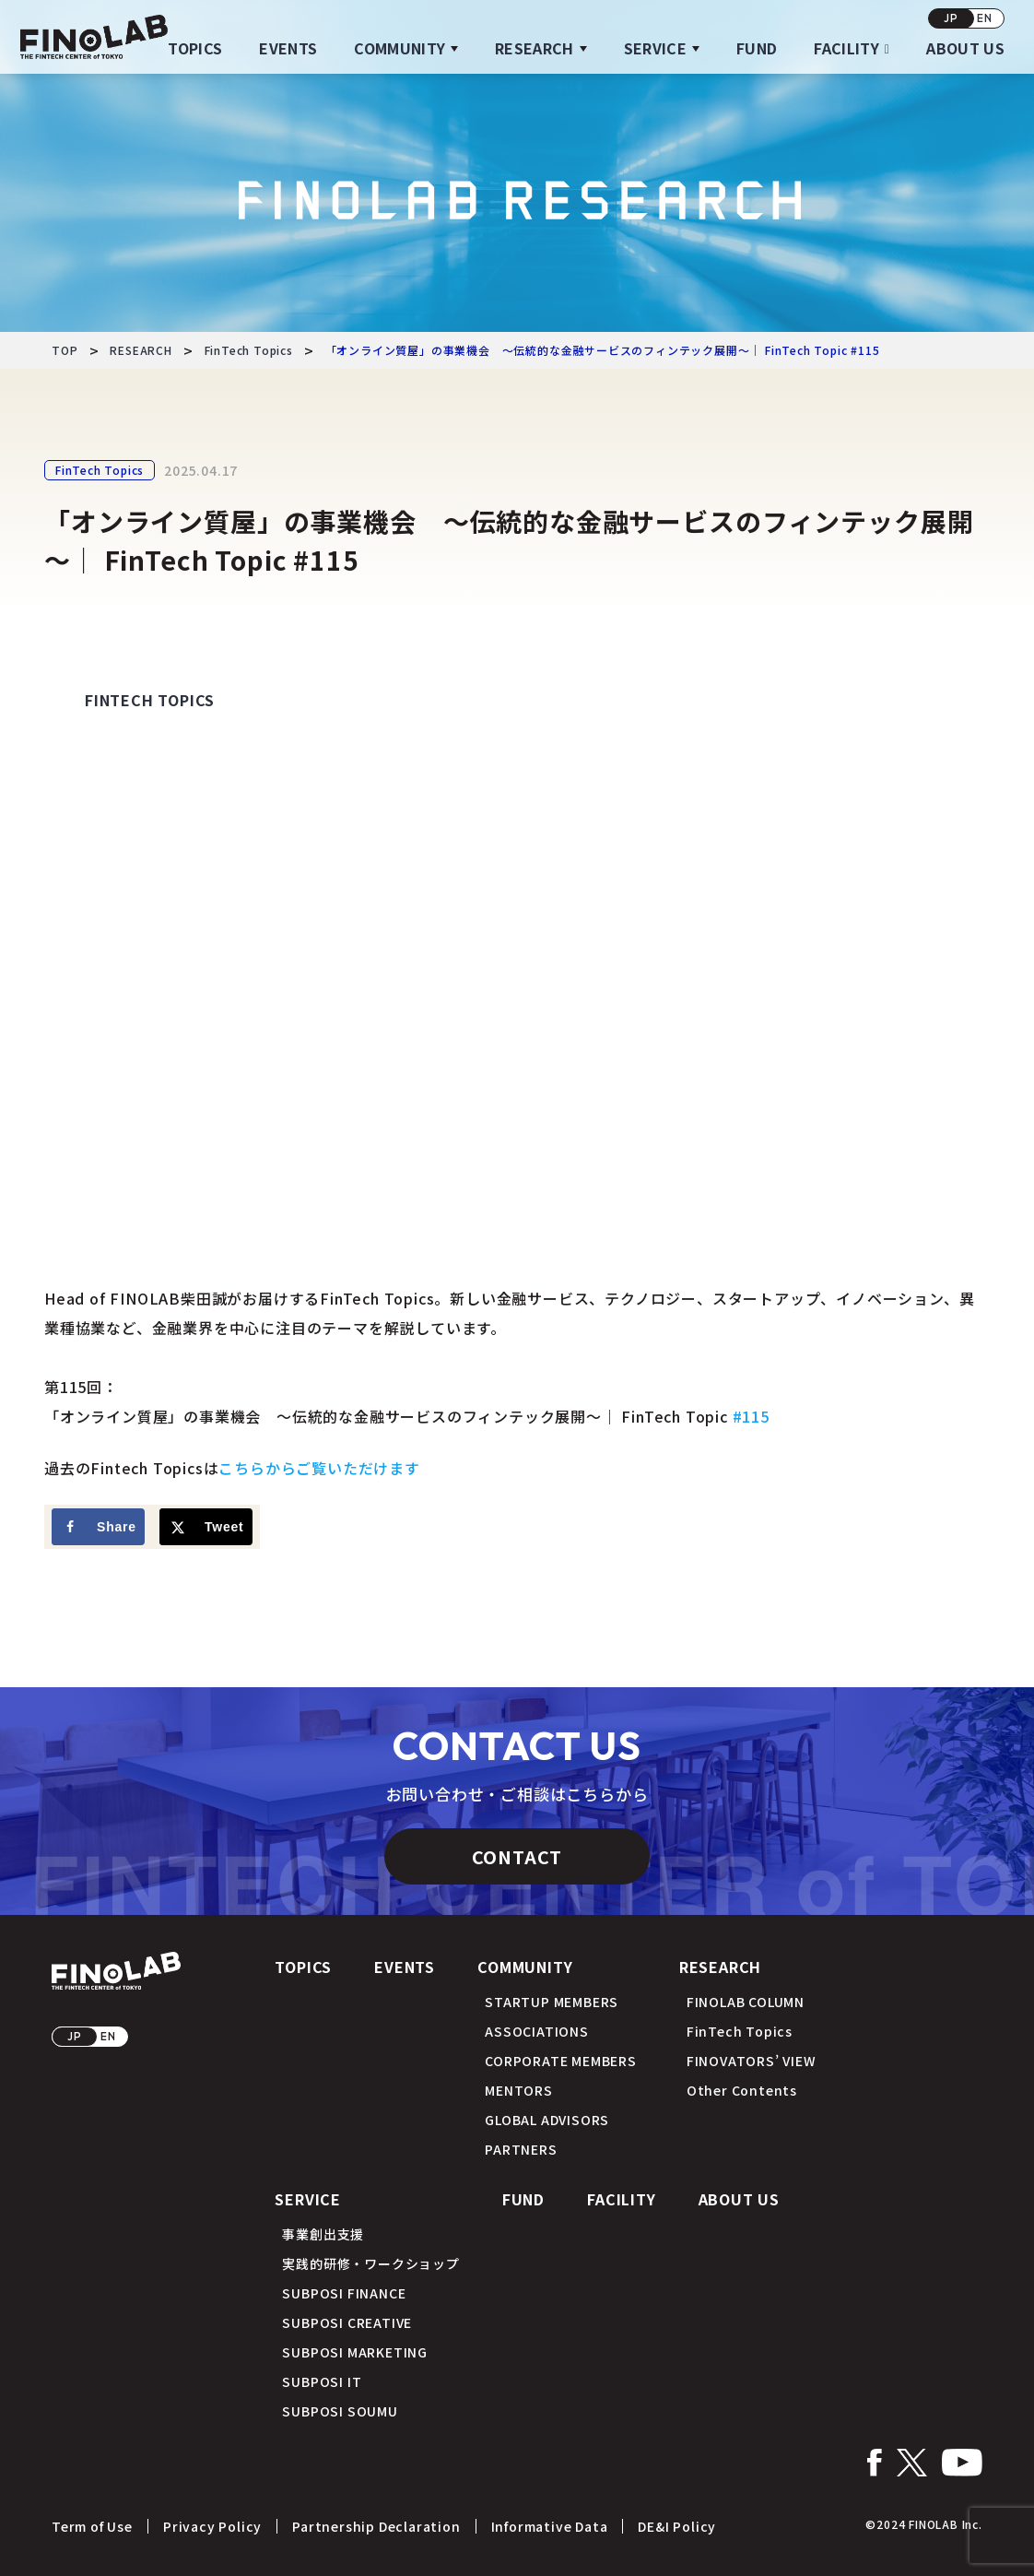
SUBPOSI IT (321, 2381)
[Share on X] (206, 1526)
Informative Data (549, 2526)
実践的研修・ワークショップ (370, 2263)
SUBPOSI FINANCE (343, 2293)
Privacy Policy (212, 2526)
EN (985, 18)
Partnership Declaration (376, 2526)
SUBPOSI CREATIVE (347, 2322)
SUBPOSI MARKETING (355, 2352)
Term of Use (92, 2526)
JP (951, 18)
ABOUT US (965, 48)
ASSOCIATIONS (537, 2031)
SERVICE (655, 48)
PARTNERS (521, 2149)
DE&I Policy (677, 2526)
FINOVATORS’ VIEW (752, 2060)
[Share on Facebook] (98, 1526)
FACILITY (846, 48)
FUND (756, 48)
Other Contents (742, 2090)
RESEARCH (534, 48)
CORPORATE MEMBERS (561, 2060)
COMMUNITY (399, 48)
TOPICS (195, 48)
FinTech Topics (99, 470)
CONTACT (517, 1856)
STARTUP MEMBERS (551, 2001)
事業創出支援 (323, 2234)
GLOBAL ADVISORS (547, 2119)
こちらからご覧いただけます (318, 1468)
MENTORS (519, 2090)
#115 (751, 1416)
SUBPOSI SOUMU (339, 2411)
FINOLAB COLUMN (746, 2001)
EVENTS (288, 48)
